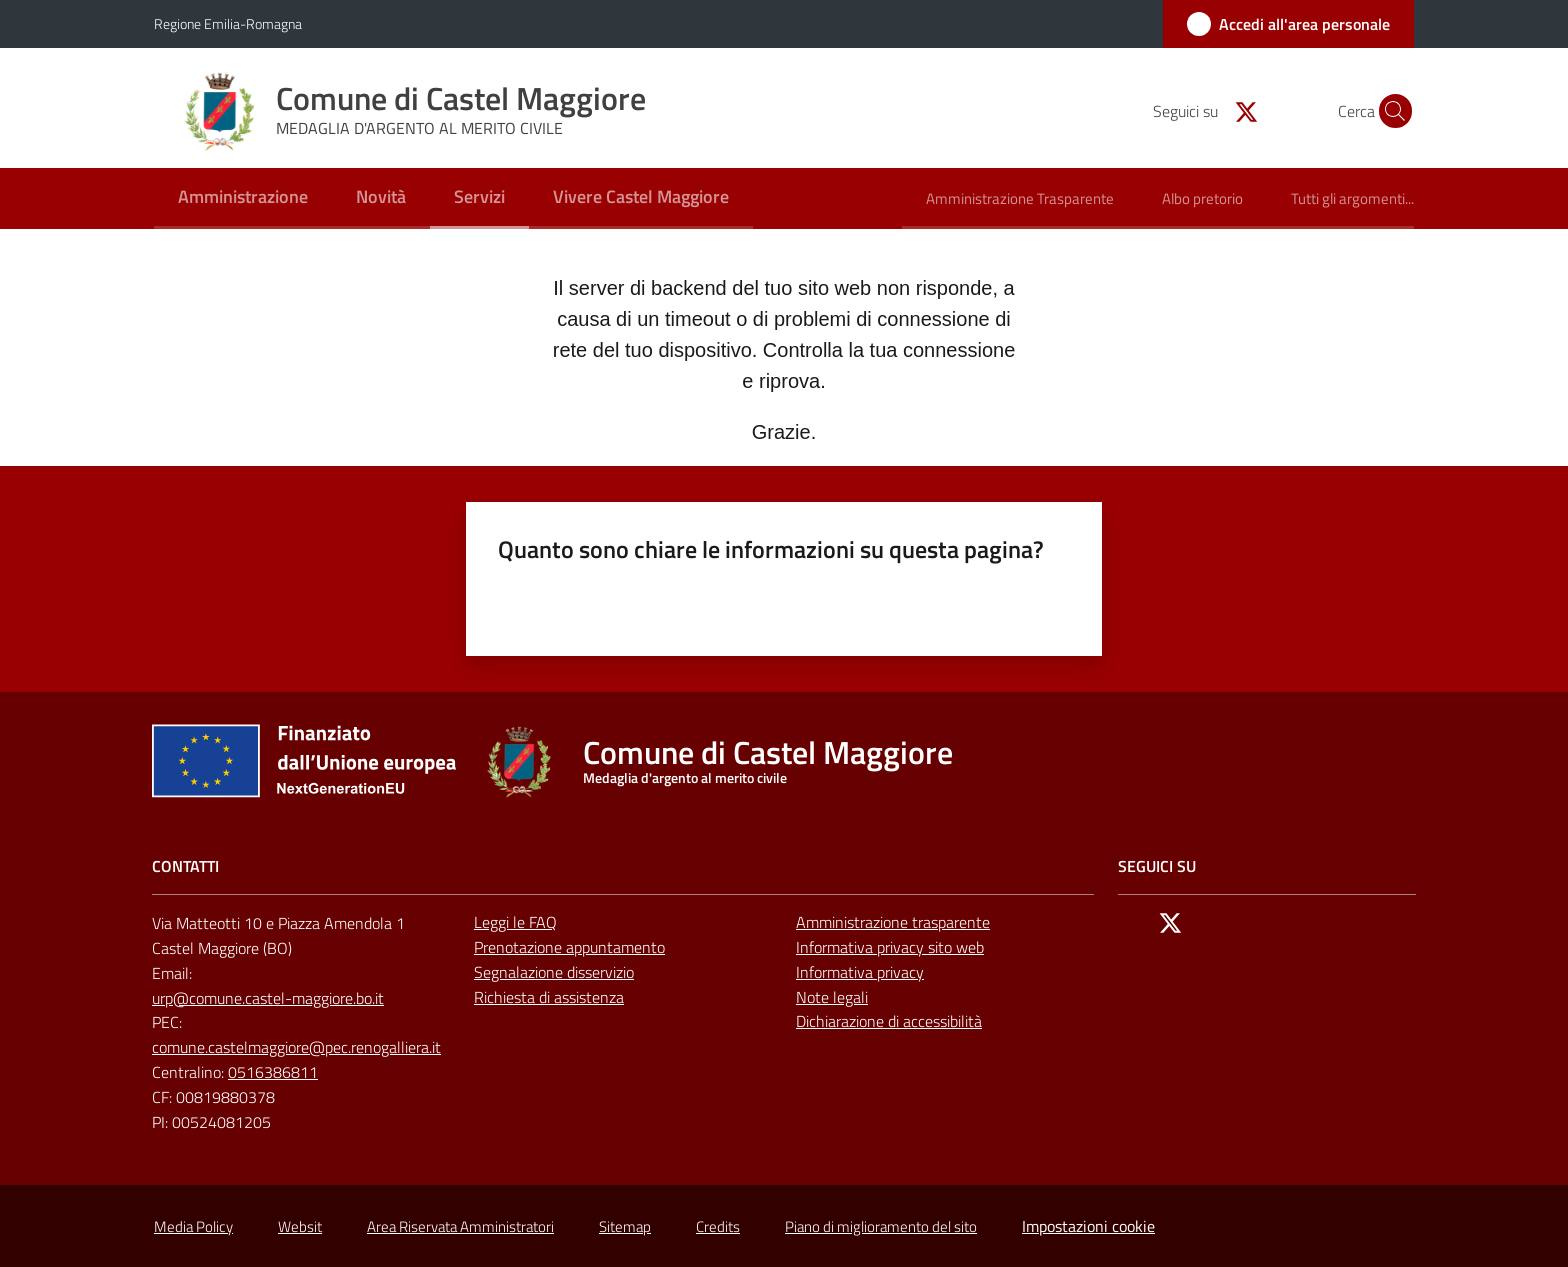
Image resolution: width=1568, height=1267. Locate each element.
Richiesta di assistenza (549, 997)
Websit (300, 1226)
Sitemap (625, 1226)
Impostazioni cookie (1088, 1226)
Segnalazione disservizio (554, 972)
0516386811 (273, 1072)
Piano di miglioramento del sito (881, 1226)
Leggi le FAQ (515, 922)
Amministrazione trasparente (893, 922)
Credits (718, 1226)
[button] (1390, 111)
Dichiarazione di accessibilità (889, 1021)
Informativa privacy (860, 972)
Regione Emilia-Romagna (228, 23)
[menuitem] (243, 198)
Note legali (832, 997)
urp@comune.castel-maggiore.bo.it (268, 998)
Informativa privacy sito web (890, 947)
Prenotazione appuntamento (569, 947)
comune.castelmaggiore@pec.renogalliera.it (296, 1047)
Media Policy (193, 1226)
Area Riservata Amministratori (460, 1226)
